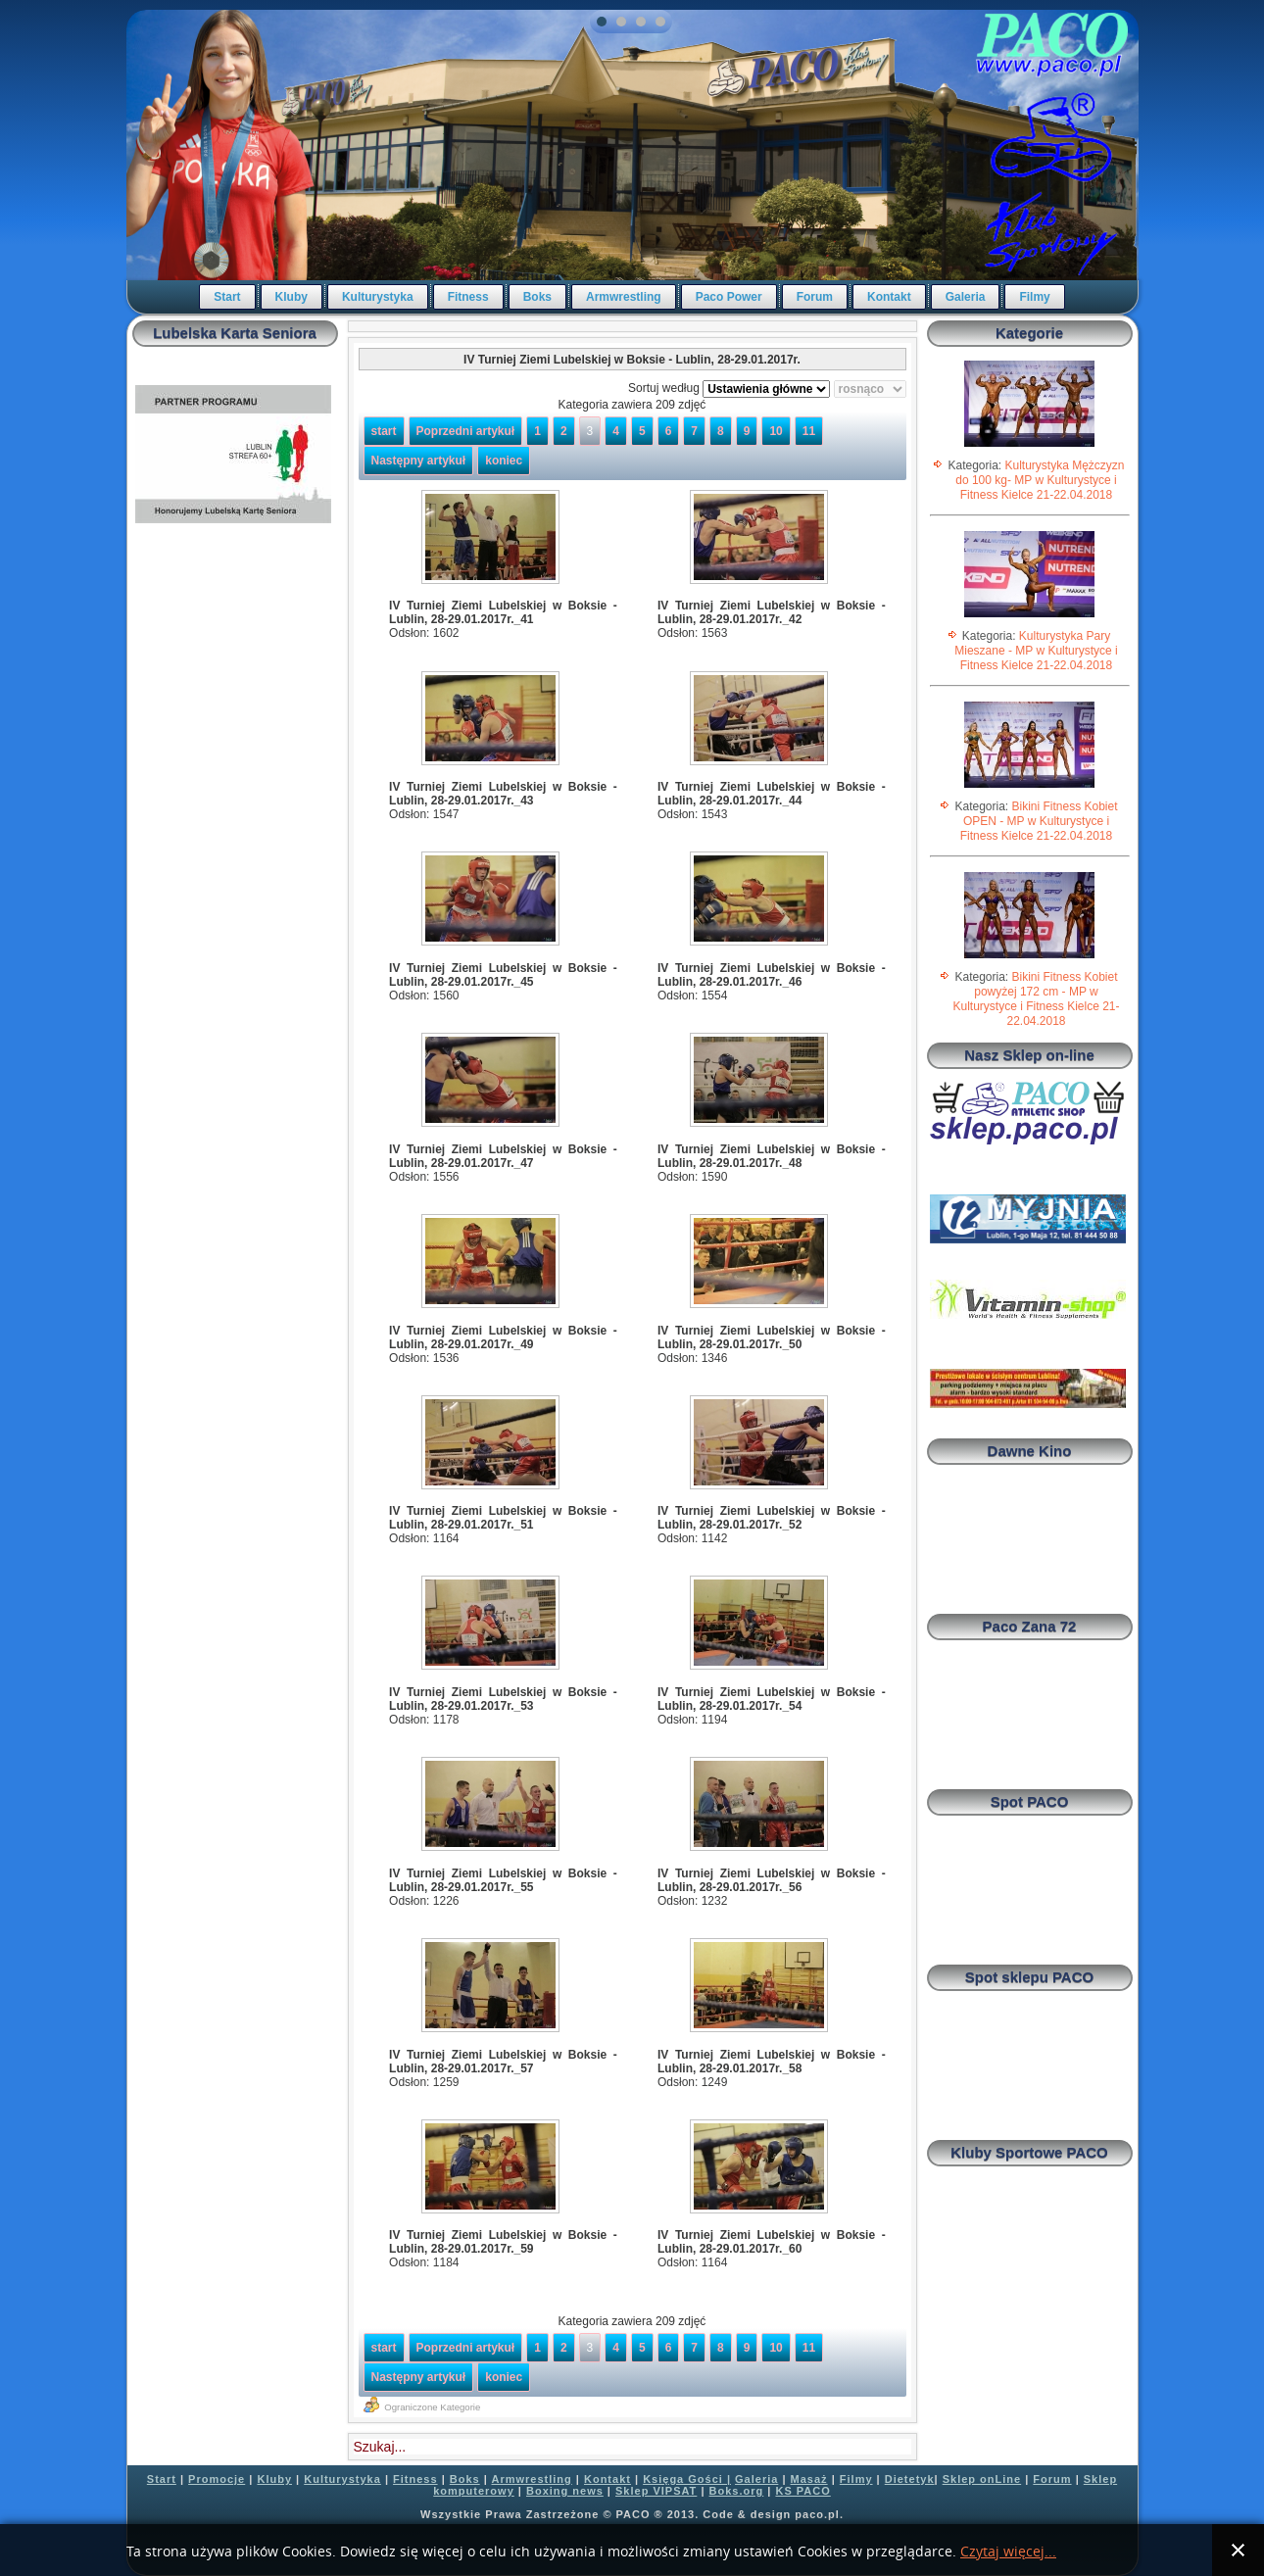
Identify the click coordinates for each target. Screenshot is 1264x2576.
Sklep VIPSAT (656, 2491)
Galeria (966, 297)
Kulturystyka (377, 297)
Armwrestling (623, 297)
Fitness (468, 297)
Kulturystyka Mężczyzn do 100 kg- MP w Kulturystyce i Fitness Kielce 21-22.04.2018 (1039, 480)
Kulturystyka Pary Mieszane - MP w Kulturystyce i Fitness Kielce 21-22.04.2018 (1036, 650)
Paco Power (729, 297)
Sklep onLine (982, 2479)
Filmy (1034, 297)
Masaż (809, 2479)
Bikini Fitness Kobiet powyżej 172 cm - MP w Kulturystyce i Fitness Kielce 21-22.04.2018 (1035, 999)
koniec (503, 460)
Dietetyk (910, 2479)
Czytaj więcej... (1008, 2552)
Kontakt (889, 297)
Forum (815, 297)
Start (227, 297)
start (384, 431)
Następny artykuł (418, 460)
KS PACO (802, 2491)
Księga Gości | (687, 2479)
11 (808, 431)
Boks (537, 297)
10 (775, 431)
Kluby (291, 297)
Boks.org (736, 2491)
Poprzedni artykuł (465, 431)
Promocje (216, 2479)
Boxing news (565, 2491)
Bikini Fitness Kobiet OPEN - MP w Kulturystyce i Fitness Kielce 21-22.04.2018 (1039, 821)
